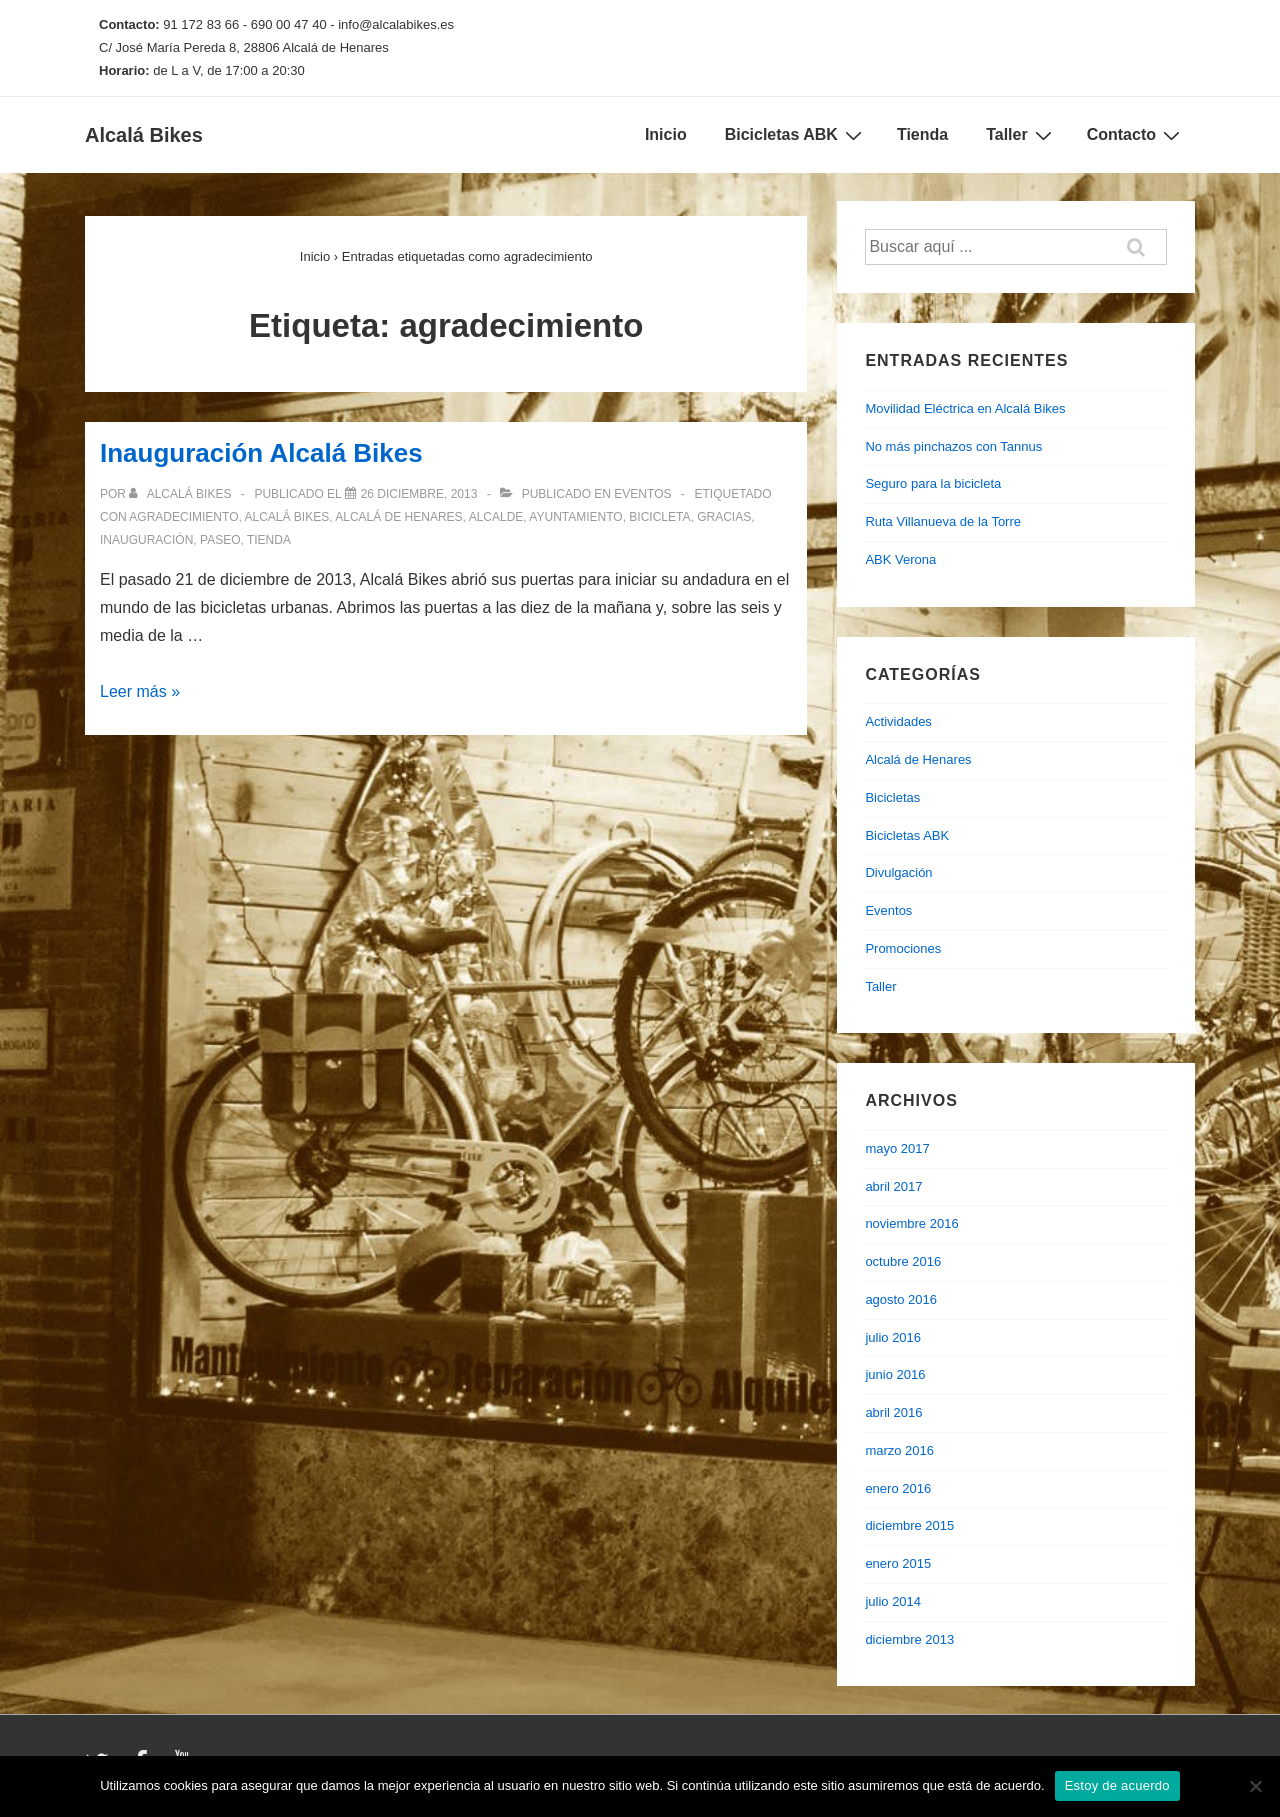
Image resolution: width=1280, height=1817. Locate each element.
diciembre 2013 (909, 1639)
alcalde (496, 517)
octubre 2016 (903, 1261)
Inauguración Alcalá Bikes (261, 453)
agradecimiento (183, 517)
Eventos (642, 494)
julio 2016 (893, 1337)
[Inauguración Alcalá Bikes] (419, 494)
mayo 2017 (897, 1148)
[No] (1255, 1786)
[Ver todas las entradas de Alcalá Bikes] (181, 494)
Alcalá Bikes (144, 135)
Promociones (903, 948)
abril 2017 (893, 1186)
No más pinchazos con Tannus (953, 446)
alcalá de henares (398, 517)
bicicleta (659, 517)
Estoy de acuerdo (1117, 1785)
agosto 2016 (901, 1299)
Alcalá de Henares (918, 759)
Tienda (922, 134)
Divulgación (898, 872)
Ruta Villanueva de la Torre (943, 521)
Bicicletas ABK (796, 135)
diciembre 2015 (909, 1525)
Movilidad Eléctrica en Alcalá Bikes (965, 408)
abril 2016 (893, 1412)
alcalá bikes (286, 517)
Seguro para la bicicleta (933, 483)
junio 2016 (895, 1374)
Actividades (898, 721)
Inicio (666, 134)
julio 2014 (893, 1601)
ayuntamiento (575, 517)
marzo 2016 (899, 1450)
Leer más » (140, 691)
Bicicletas (892, 797)
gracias (724, 517)
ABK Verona (900, 559)
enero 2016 (898, 1488)
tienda (269, 540)
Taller (1021, 135)
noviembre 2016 (911, 1223)
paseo (220, 540)
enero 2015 (898, 1563)
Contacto (1136, 135)
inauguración (146, 540)
